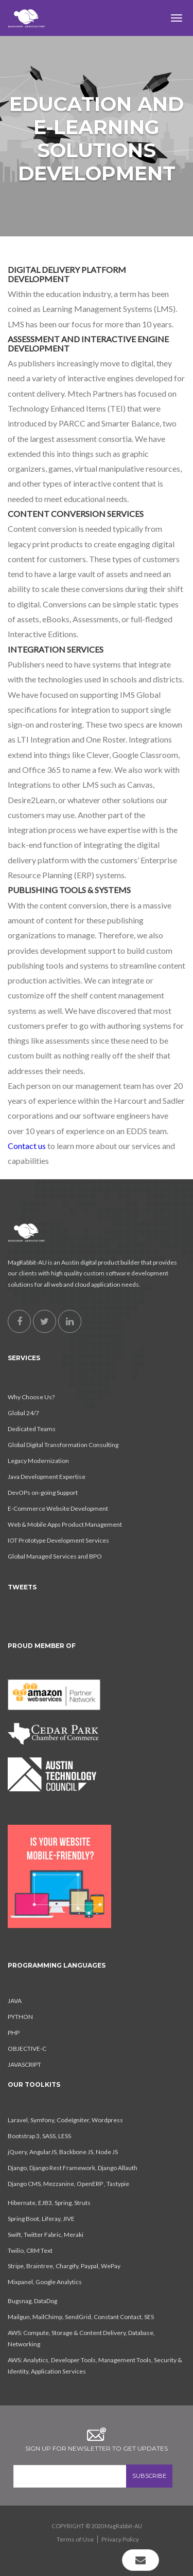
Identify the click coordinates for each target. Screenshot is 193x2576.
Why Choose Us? (31, 1397)
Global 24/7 (23, 1413)
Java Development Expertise (46, 1476)
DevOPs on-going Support (43, 1492)
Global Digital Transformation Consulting (63, 1445)
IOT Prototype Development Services (58, 1540)
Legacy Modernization (38, 1461)
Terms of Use (75, 2539)
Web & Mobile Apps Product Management (65, 1524)
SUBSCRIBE (149, 2475)
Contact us (27, 1146)
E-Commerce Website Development (58, 1508)
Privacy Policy (120, 2539)
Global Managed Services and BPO (55, 1556)
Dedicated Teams (32, 1429)
